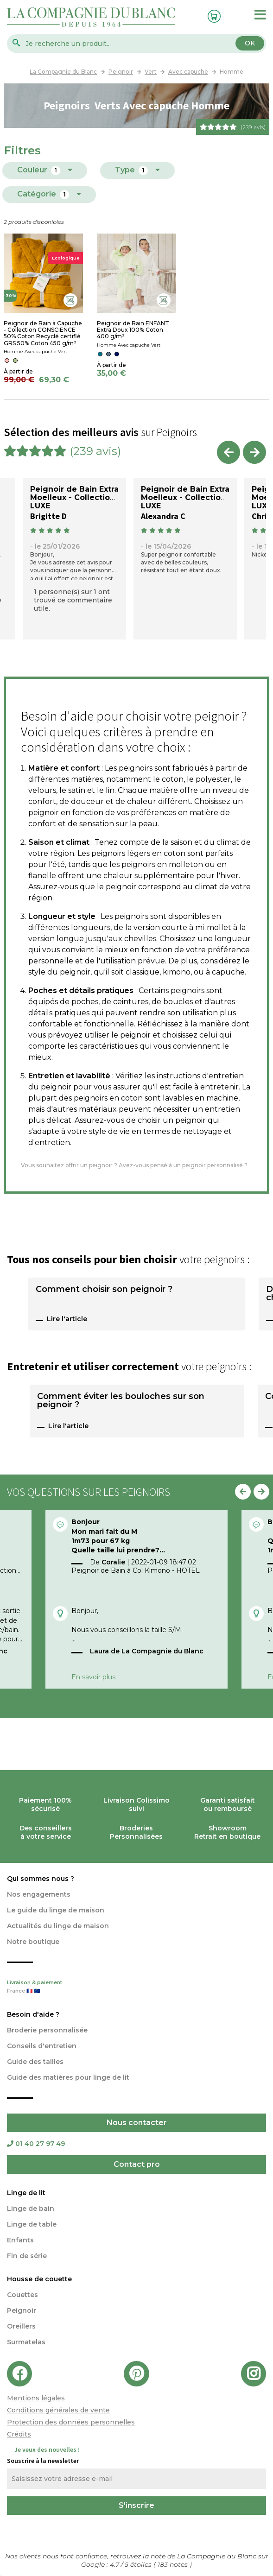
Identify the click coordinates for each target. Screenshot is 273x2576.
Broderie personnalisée (47, 2030)
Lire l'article (67, 1319)
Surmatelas (26, 2342)
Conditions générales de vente (58, 2410)
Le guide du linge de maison (55, 1910)
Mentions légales (36, 2398)
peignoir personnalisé (212, 1165)
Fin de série (27, 2256)
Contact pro (137, 2164)
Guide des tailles (35, 2061)
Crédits (19, 2434)
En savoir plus (93, 1677)
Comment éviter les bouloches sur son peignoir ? (120, 1401)
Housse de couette (39, 2279)
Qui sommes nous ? (40, 1878)
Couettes (22, 2295)
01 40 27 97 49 (36, 2143)
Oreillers (21, 2326)
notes (174, 2564)
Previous (228, 452)
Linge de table (32, 2224)
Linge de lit (26, 2193)
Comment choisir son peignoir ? (104, 1289)
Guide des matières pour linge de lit (68, 2077)
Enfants (20, 2240)
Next (254, 452)
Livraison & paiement (136, 1987)
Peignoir (21, 2310)
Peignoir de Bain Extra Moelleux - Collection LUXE (74, 497)
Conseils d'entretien (41, 2046)
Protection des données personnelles (71, 2422)
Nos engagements (38, 1894)
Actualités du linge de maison (58, 1926)
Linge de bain (30, 2208)
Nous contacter (137, 2122)
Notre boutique (33, 1941)
